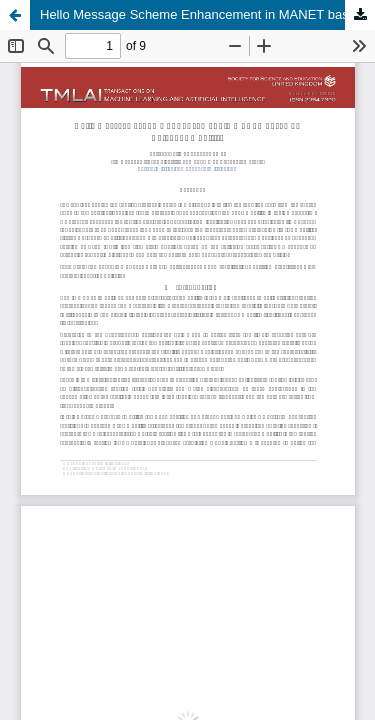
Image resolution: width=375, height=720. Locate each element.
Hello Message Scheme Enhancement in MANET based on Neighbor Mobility (207, 14)
